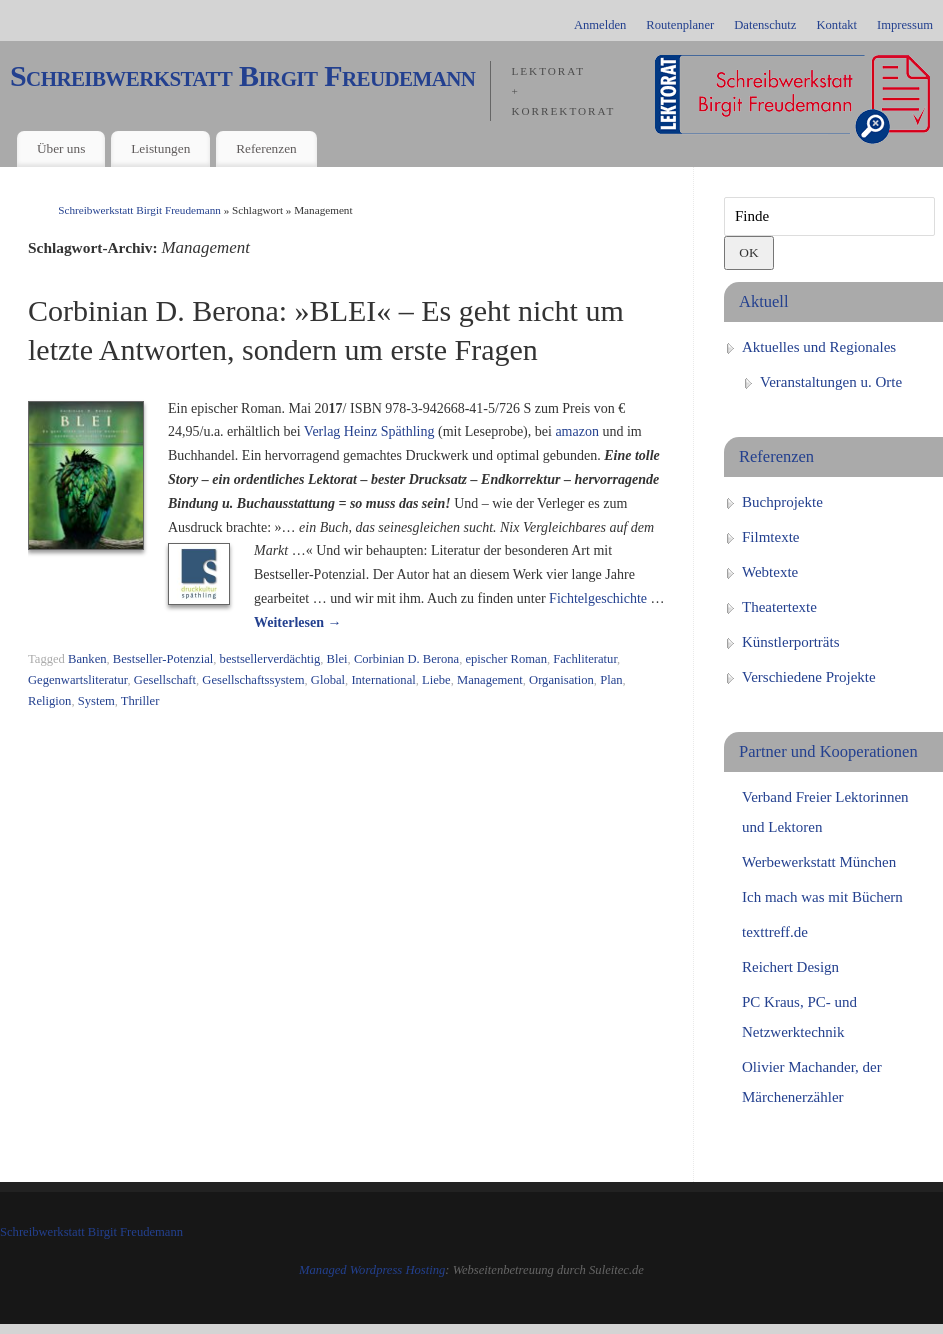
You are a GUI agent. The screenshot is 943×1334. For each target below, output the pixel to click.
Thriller (140, 701)
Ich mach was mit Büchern (822, 897)
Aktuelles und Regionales (819, 347)
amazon (577, 431)
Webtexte (770, 572)
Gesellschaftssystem (253, 680)
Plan (611, 680)
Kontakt (836, 25)
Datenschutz (765, 25)
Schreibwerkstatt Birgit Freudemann (242, 76)
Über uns (61, 148)
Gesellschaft (165, 680)
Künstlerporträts (790, 642)
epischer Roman (505, 659)
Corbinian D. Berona (406, 659)
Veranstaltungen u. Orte (831, 382)
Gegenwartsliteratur (78, 680)
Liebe (436, 680)
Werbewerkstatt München (819, 862)
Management (490, 680)
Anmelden (600, 25)
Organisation (561, 680)
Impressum (905, 25)
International (383, 680)
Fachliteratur (585, 659)
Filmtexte (771, 537)
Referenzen (266, 148)
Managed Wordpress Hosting (372, 1270)
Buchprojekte (782, 502)
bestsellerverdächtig (270, 659)
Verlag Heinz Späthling (369, 431)
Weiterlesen (297, 622)
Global (328, 680)
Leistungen (160, 148)
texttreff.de (775, 932)
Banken (87, 659)
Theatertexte (779, 607)
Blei (337, 659)
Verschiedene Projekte (809, 677)
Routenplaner (680, 25)
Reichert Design (790, 967)
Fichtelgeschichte (598, 598)
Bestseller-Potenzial (163, 659)
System (96, 701)
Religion (49, 701)
